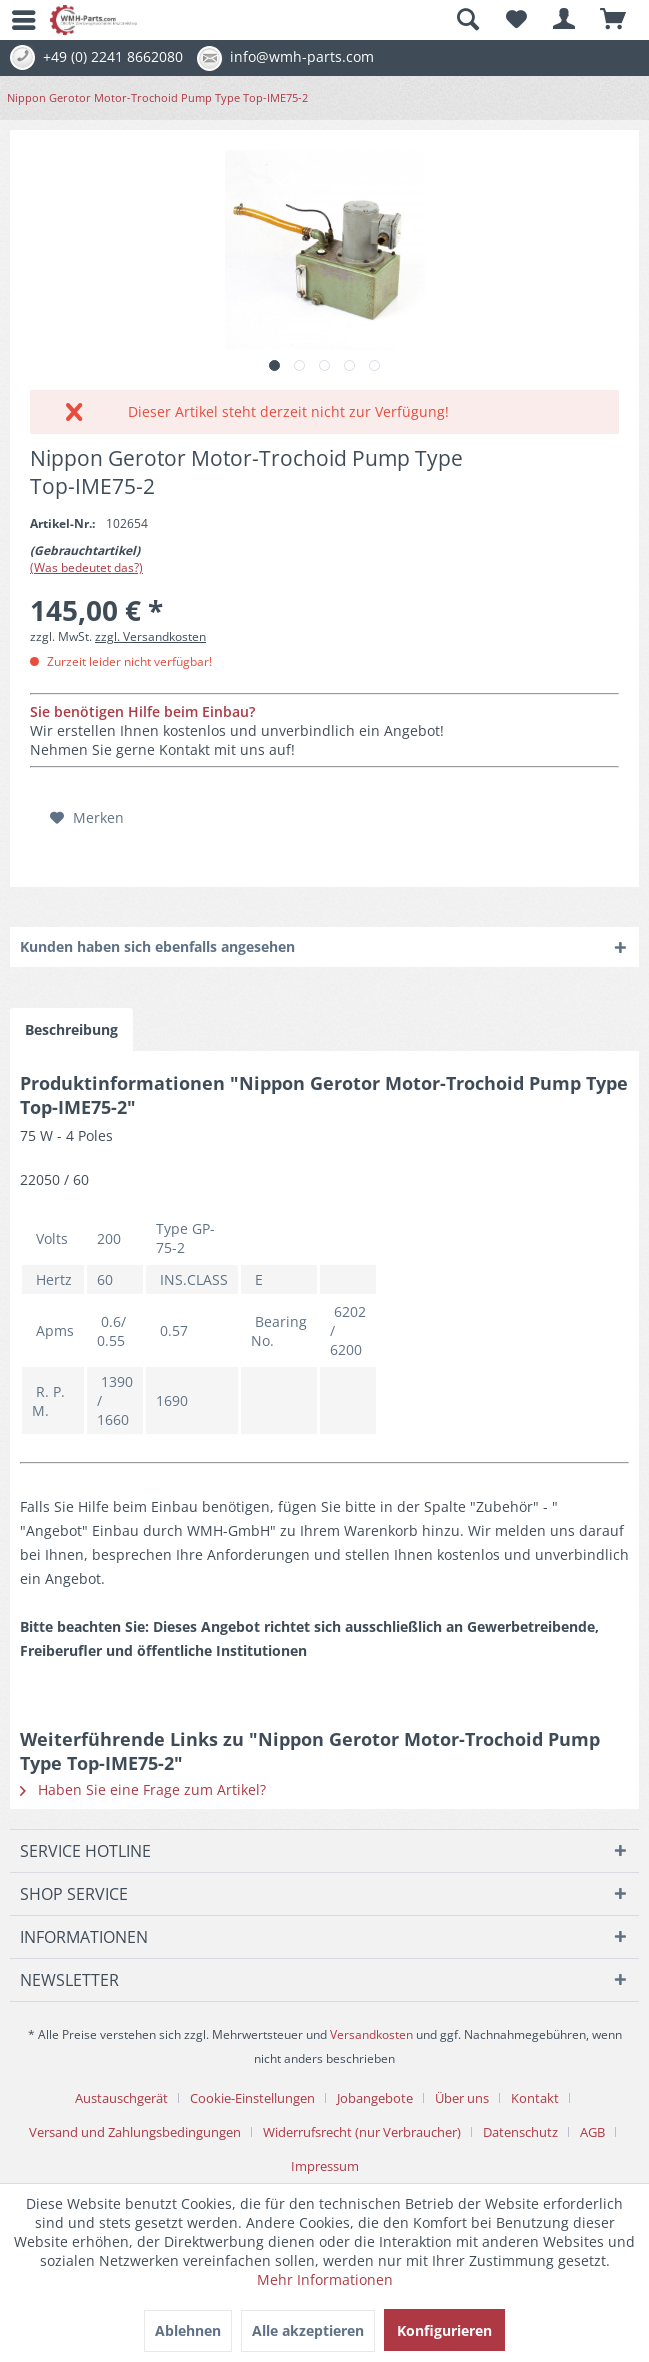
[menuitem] (15, 20)
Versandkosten (371, 2034)
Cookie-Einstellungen (252, 2098)
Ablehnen (188, 2330)
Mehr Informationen (325, 2279)
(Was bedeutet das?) (86, 567)
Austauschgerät (121, 2098)
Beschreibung (71, 1029)
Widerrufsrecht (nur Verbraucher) (362, 2132)
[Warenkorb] (614, 20)
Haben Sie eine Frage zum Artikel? (143, 1789)
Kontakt (535, 2098)
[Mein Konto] (565, 20)
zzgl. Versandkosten (150, 636)
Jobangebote (375, 2098)
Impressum (325, 2166)
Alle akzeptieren (308, 2330)
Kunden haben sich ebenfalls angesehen (157, 946)
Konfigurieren (444, 2330)
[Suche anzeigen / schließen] (467, 20)
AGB (592, 2132)
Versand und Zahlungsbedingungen (135, 2132)
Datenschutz (520, 2132)
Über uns (462, 2098)
